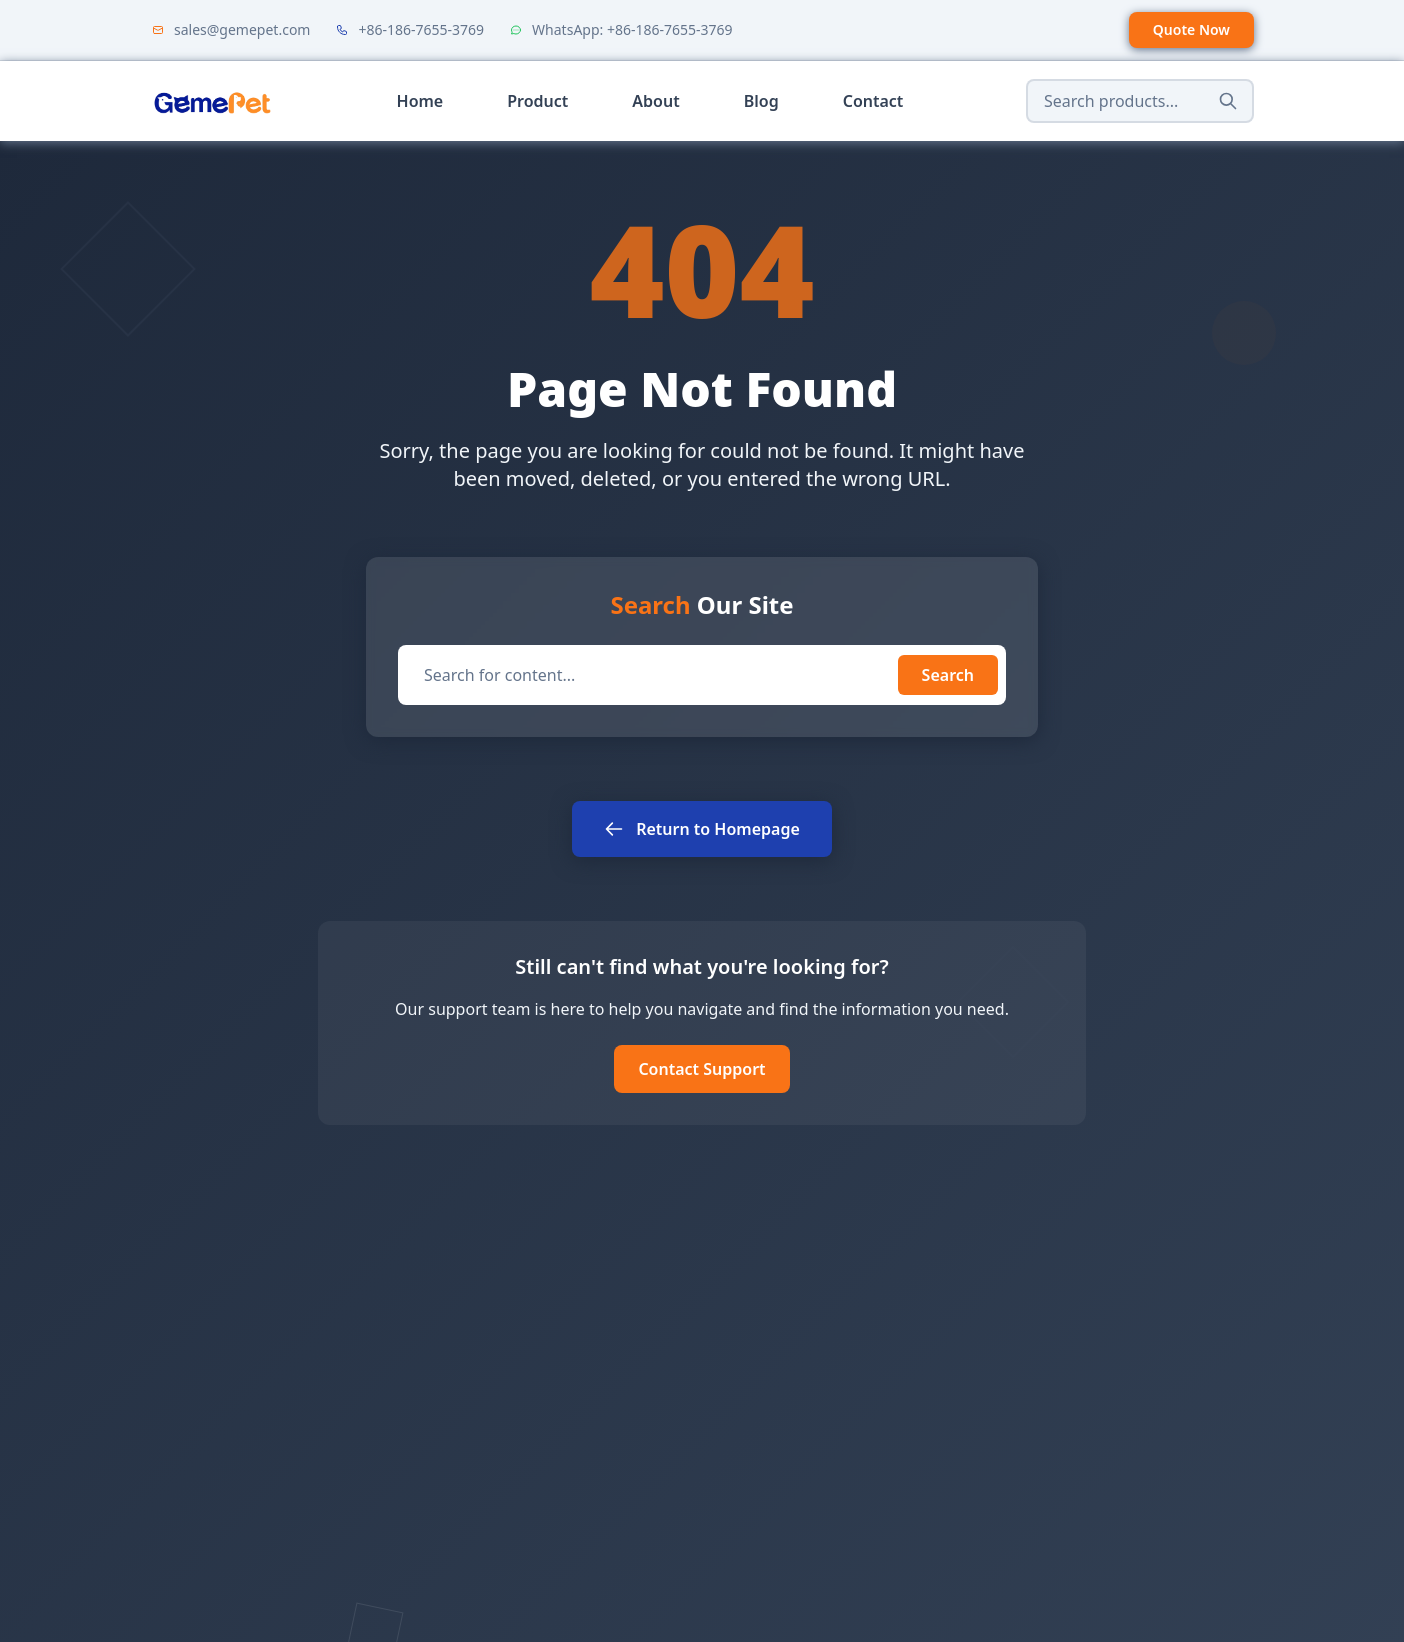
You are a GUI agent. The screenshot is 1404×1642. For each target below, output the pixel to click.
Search (948, 675)
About (655, 101)
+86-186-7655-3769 (421, 29)
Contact (873, 101)
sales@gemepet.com (242, 29)
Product (537, 101)
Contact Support (701, 1069)
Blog (761, 101)
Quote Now (1191, 29)
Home (420, 101)
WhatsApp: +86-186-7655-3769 (632, 29)
